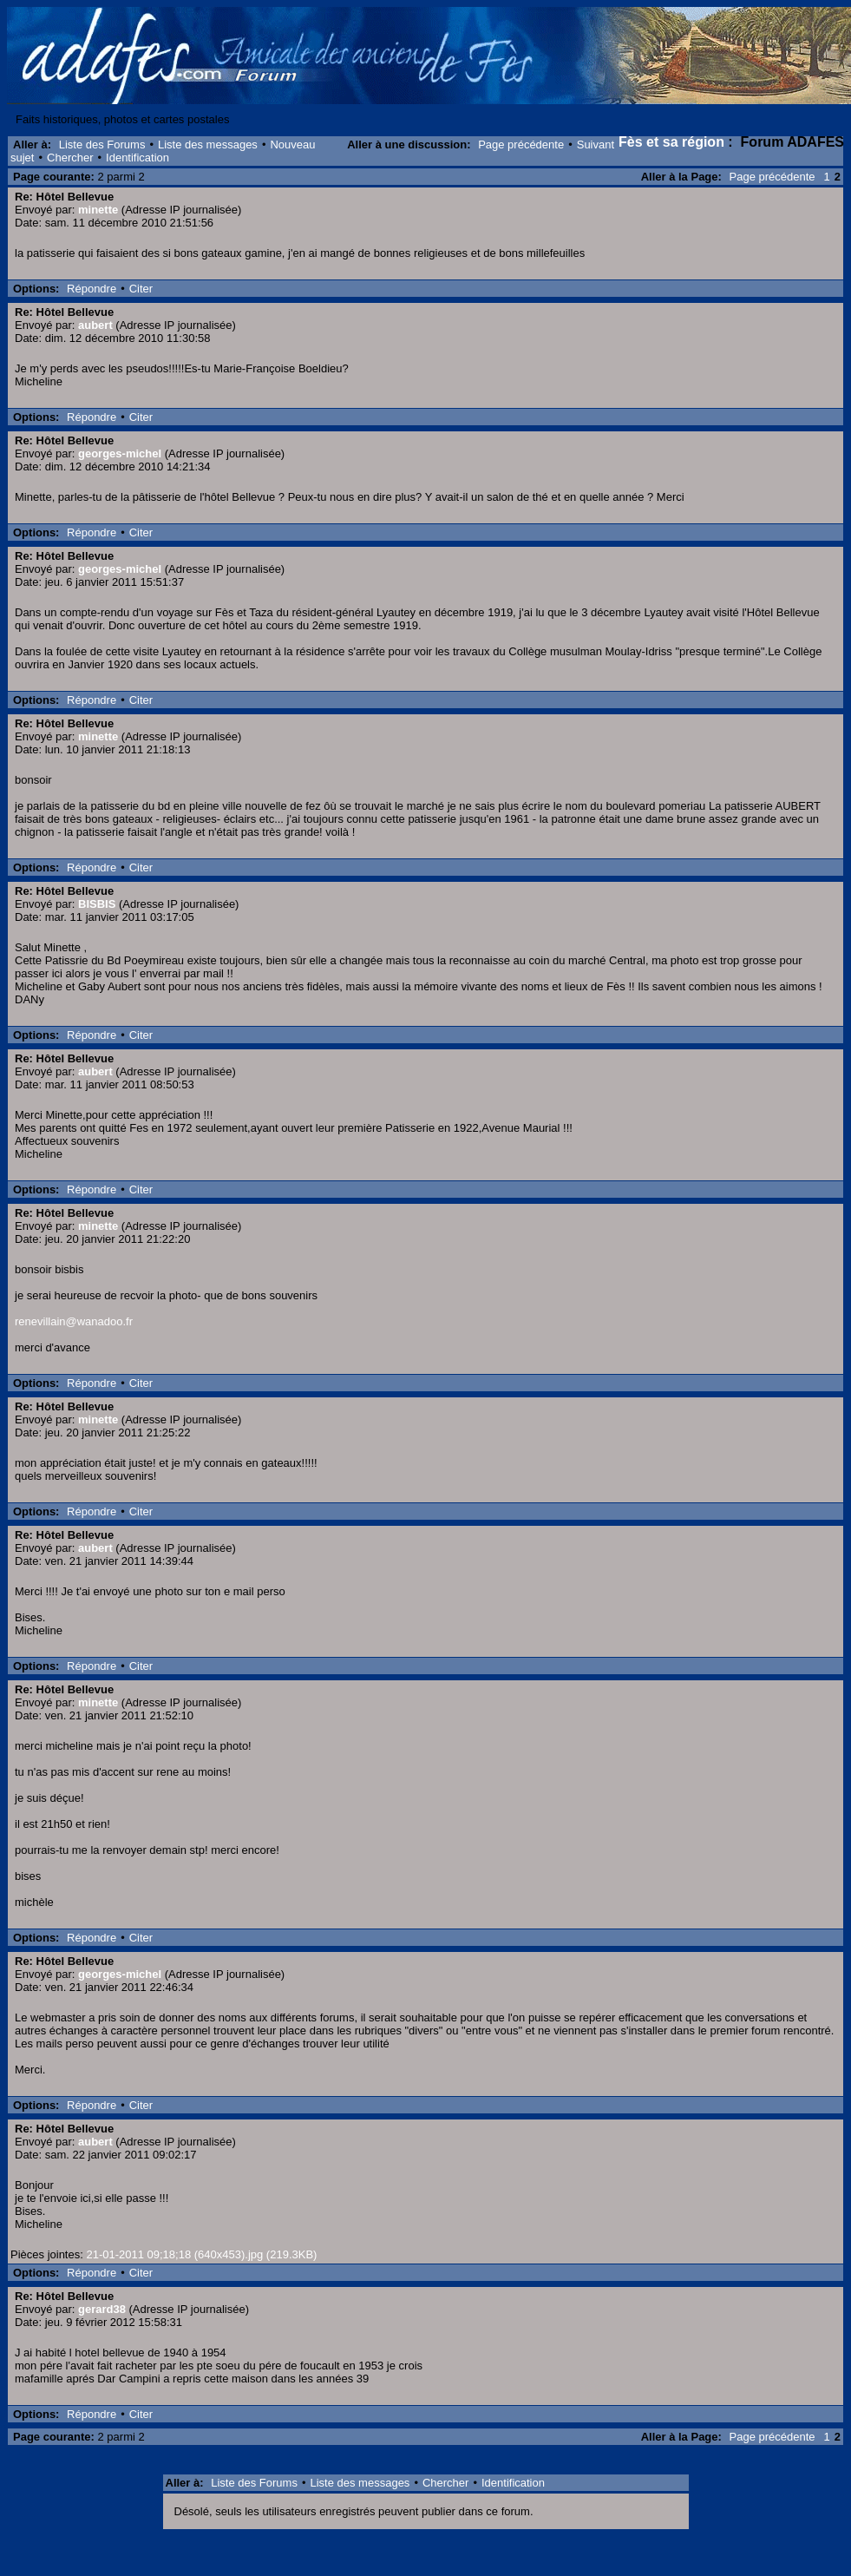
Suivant (595, 144)
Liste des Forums (102, 144)
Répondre (91, 288)
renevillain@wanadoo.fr (74, 1321)
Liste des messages (208, 144)
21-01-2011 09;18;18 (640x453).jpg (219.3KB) (201, 2254)
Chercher (70, 157)
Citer (141, 288)
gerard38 (102, 2309)
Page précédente (521, 144)
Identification (137, 157)
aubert (95, 325)
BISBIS (96, 903)
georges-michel (119, 453)
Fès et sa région (671, 142)
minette (98, 209)
